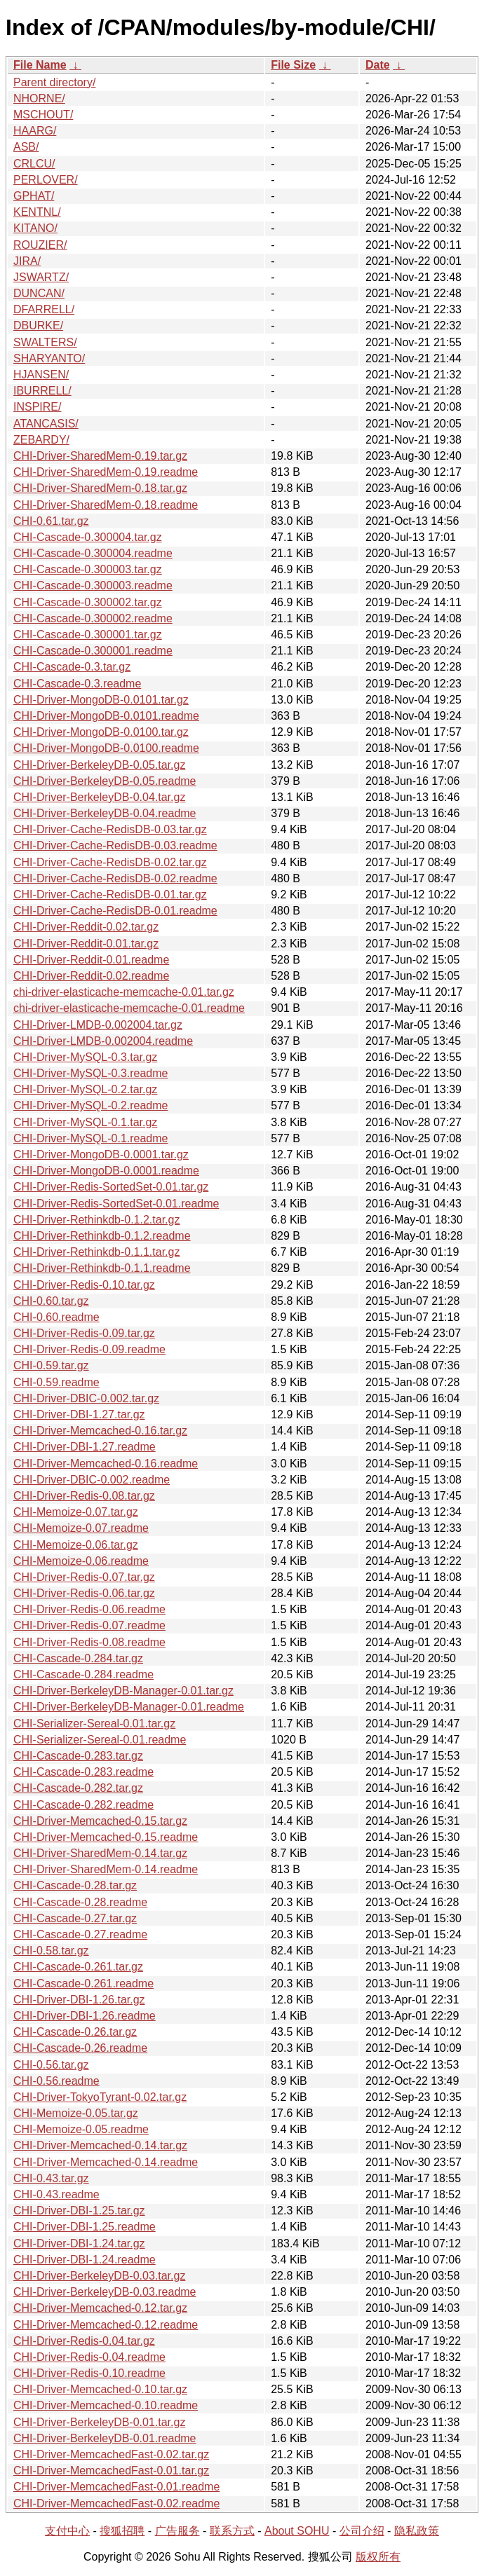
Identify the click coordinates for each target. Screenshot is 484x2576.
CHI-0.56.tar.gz (51, 2065)
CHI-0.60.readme (56, 1317)
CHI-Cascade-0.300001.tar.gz (87, 634)
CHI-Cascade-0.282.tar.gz (78, 1788)
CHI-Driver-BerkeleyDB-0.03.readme (104, 2292)
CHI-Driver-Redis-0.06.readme (89, 1609)
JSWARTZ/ (41, 277)
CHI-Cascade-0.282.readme (83, 1805)
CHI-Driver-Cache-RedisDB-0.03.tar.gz (110, 829)
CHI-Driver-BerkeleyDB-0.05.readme (104, 781)
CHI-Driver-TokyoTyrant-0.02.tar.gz (100, 2097)
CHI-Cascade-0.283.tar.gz (78, 1756)
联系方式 (232, 2531)
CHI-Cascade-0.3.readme (77, 684)
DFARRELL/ (43, 309)
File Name (40, 65)
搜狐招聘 (122, 2531)
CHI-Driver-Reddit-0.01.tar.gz (86, 944)
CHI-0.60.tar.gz (51, 1301)
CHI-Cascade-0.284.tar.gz (78, 1658)
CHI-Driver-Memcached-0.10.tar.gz (100, 2389)
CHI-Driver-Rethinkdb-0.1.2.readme (102, 1236)
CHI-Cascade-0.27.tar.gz (75, 1918)
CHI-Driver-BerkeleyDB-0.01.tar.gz (99, 2422)
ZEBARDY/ (41, 440)
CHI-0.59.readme (56, 1382)
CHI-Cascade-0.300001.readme (93, 651)
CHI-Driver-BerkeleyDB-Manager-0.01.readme (128, 1707)
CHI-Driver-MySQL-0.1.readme (90, 1138)
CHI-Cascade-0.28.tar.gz (75, 1885)
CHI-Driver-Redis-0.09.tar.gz (84, 1333)
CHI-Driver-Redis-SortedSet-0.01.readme (116, 1204)
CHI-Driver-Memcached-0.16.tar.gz (100, 1431)
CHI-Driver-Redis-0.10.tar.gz (84, 1285)
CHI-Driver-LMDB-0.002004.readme (103, 1041)
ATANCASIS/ (46, 424)
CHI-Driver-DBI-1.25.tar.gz (79, 2211)
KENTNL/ (37, 212)
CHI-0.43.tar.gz (51, 2178)
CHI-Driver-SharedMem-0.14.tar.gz (100, 1853)
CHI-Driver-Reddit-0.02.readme (91, 976)
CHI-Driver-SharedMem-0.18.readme (105, 505)
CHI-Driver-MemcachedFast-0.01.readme (116, 2487)
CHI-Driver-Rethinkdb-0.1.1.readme (102, 1268)
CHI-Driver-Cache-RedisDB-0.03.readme (115, 845)
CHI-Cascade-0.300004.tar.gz (87, 537)
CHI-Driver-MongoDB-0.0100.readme (106, 748)
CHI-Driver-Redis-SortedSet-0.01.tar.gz (110, 1187)
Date (377, 65)
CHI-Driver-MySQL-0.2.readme (90, 1105)
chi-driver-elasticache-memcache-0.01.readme (129, 1008)
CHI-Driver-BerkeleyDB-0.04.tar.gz (99, 797)
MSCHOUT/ (43, 115)
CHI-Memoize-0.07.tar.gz (75, 1512)
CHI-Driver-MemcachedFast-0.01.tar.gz (111, 2470)
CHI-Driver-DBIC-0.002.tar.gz (86, 1398)
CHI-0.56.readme (56, 2081)
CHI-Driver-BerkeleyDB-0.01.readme (104, 2438)
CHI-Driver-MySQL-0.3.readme (90, 1073)
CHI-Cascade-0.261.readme (83, 1983)
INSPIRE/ (37, 407)
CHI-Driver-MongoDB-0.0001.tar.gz (101, 1154)
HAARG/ (34, 131)
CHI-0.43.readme (56, 2194)
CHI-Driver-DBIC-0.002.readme (91, 1480)
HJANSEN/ (41, 375)
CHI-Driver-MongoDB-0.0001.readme (106, 1171)
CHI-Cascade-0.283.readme (83, 1772)
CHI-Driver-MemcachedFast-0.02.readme (116, 2503)
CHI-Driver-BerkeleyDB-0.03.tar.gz (99, 2276)
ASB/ (26, 147)
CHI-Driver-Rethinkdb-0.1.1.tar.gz (96, 1252)
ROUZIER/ (40, 245)
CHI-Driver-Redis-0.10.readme (89, 2373)
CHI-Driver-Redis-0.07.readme (89, 1625)
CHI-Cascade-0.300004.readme (93, 553)
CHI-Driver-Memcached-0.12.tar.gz (100, 2308)
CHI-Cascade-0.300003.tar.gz (87, 569)
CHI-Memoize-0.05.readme (81, 2129)
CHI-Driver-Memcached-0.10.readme (105, 2405)
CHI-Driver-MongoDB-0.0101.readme (106, 716)
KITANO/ (35, 228)
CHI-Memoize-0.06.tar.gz (75, 1545)
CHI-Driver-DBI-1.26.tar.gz (79, 2000)
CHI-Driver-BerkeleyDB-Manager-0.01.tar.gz (123, 1691)
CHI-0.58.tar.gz (51, 1951)
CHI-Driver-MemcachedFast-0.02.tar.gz (111, 2454)
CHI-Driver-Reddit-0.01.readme (91, 960)
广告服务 (177, 2531)
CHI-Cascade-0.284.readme (83, 1674)
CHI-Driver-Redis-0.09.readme (89, 1349)
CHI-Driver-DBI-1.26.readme (84, 2016)
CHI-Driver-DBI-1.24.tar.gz (79, 2243)
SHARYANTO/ (49, 358)
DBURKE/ (38, 325)
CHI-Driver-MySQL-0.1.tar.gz (85, 1122)
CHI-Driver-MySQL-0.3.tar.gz (85, 1057)
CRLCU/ (34, 164)
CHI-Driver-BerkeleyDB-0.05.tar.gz (99, 765)
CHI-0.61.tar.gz (51, 521)
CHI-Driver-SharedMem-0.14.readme (105, 1869)
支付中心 (67, 2531)
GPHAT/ (33, 196)
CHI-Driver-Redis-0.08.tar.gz (84, 1496)
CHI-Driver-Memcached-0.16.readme (105, 1463)
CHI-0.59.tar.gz (51, 1365)
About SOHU (296, 2531)
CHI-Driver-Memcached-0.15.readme (105, 1837)
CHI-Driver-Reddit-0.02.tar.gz (86, 927)
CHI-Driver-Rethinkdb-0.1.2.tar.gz (96, 1220)
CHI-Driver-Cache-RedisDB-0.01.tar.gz (110, 894)
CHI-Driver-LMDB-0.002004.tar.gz (97, 1025)
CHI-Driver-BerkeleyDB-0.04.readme (104, 813)
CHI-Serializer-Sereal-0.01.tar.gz (94, 1723)
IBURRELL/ (42, 391)
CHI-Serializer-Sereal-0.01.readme (99, 1740)
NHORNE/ (39, 98)
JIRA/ (27, 261)
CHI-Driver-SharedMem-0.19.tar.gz (100, 456)
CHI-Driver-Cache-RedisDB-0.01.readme (115, 911)
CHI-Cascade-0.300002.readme (93, 618)
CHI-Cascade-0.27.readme (80, 1934)
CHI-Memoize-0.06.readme (81, 1561)
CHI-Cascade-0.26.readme (80, 2048)
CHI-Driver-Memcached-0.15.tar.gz (100, 1821)
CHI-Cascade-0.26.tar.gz (75, 2032)
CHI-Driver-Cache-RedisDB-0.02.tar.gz (110, 862)
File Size (293, 65)
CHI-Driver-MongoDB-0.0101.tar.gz (101, 700)
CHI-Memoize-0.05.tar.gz (75, 2113)
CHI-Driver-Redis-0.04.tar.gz (84, 2341)
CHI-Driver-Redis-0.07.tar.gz (84, 1577)
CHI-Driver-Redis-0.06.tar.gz (84, 1593)
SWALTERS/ (45, 342)
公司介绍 (362, 2531)
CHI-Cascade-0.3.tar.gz (71, 667)
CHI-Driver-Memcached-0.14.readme (105, 2162)
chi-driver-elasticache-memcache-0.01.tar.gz (123, 992)
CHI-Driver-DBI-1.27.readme (84, 1447)
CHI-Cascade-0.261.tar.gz (78, 1967)
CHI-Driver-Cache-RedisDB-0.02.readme (115, 878)
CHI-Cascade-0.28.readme (80, 1902)
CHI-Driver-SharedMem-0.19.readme (105, 472)
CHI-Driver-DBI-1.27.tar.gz (79, 1414)
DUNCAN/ (39, 293)
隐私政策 (416, 2531)
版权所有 (378, 2557)
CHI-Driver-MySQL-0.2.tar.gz (85, 1089)
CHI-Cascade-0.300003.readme (93, 585)
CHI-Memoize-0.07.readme (81, 1528)
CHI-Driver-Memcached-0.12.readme (105, 2325)
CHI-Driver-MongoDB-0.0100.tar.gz (101, 732)
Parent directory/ (54, 82)
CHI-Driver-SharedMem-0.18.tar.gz (100, 488)
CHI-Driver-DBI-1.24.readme (84, 2260)
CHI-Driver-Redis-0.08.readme (89, 1642)
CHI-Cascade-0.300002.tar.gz (87, 602)
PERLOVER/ (45, 180)
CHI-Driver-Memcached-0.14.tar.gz (100, 2145)
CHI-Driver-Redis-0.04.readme (89, 2357)
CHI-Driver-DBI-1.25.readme (84, 2227)
